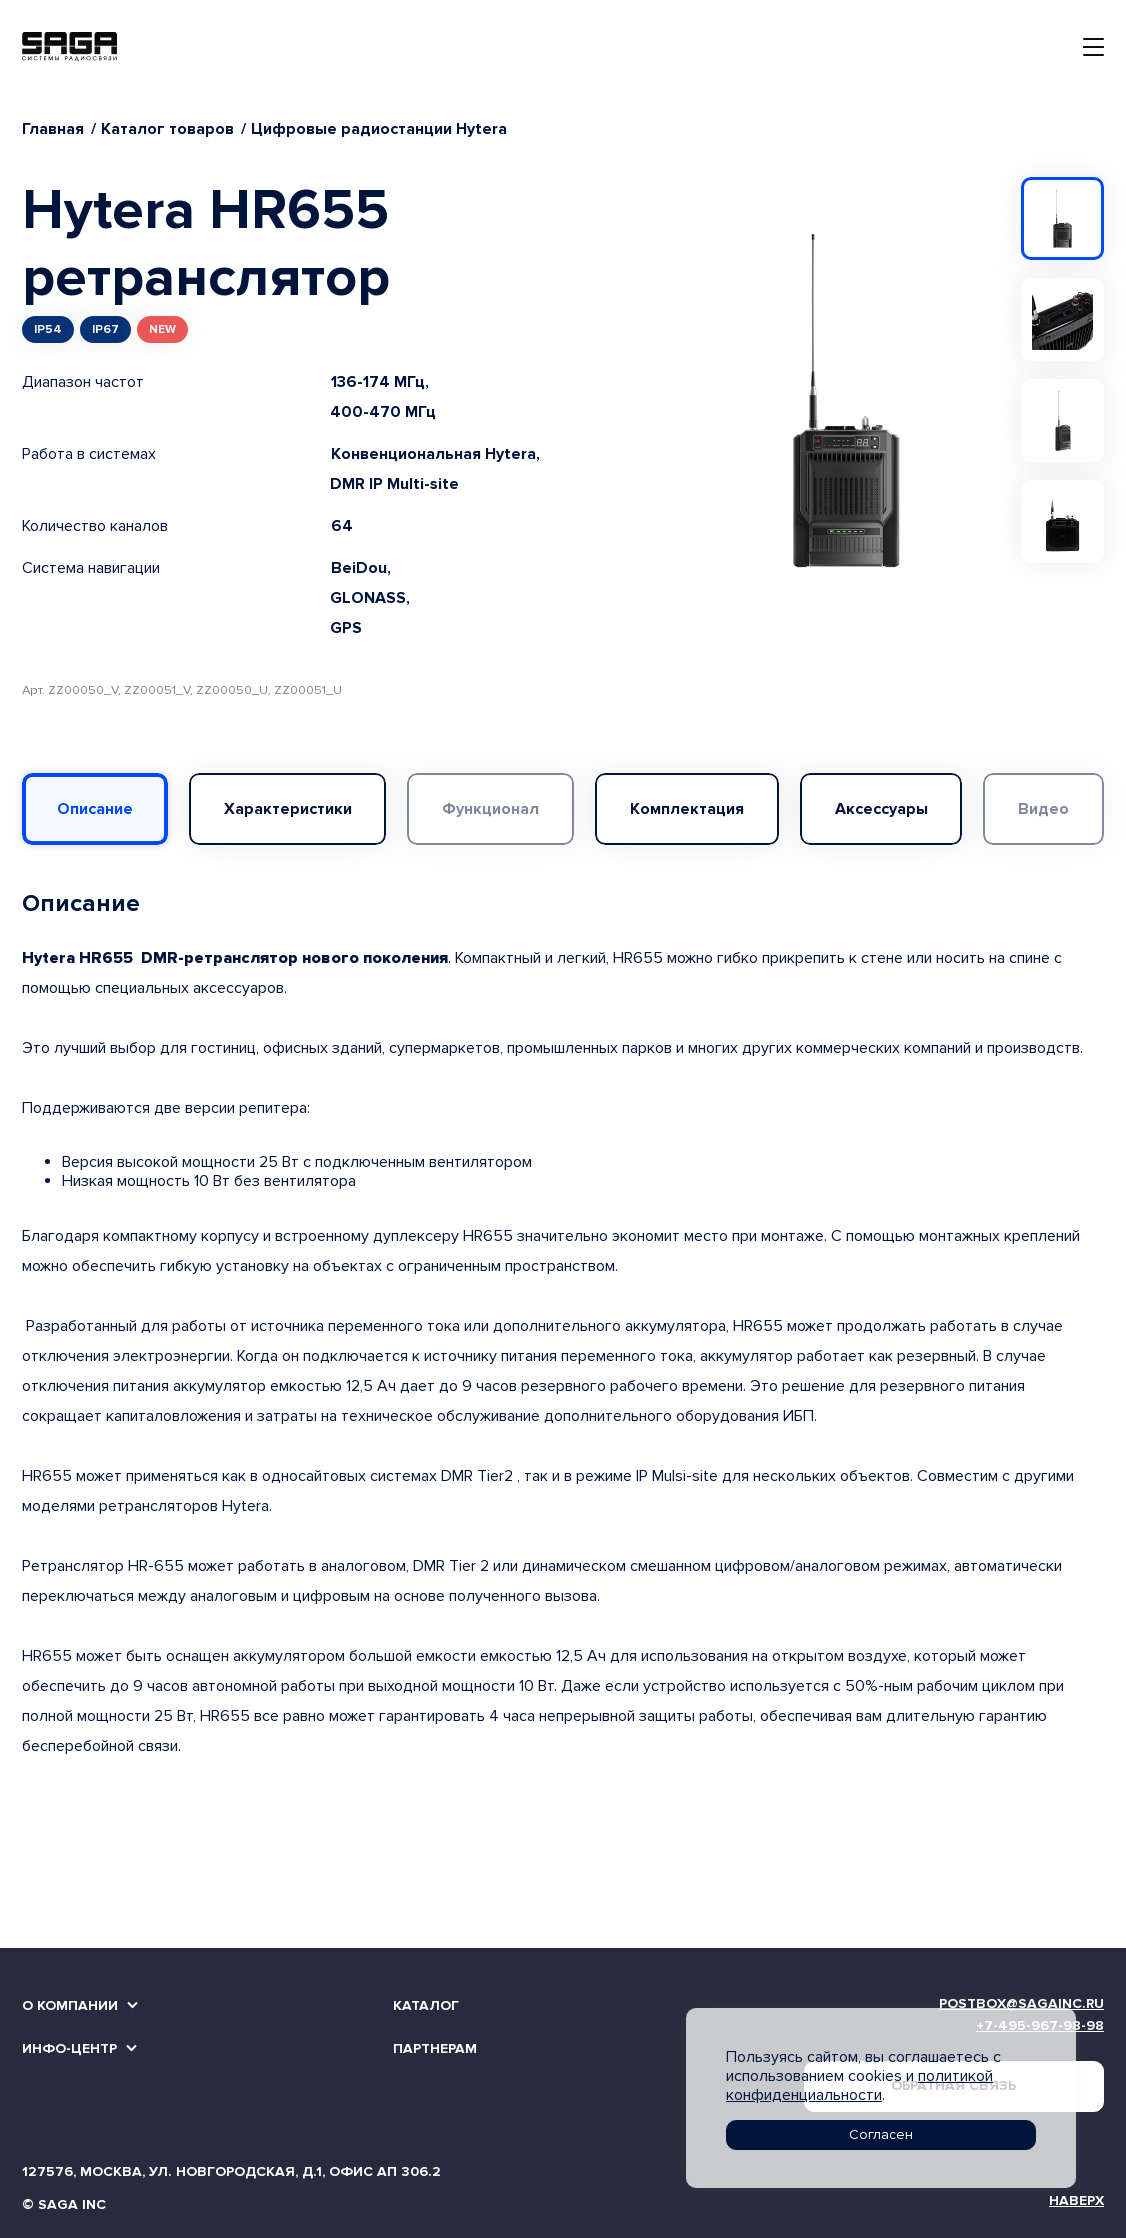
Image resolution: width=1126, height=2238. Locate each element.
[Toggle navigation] (1093, 47)
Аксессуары (881, 809)
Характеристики (288, 809)
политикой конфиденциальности (859, 2085)
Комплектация (687, 809)
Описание (95, 809)
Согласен (881, 2134)
